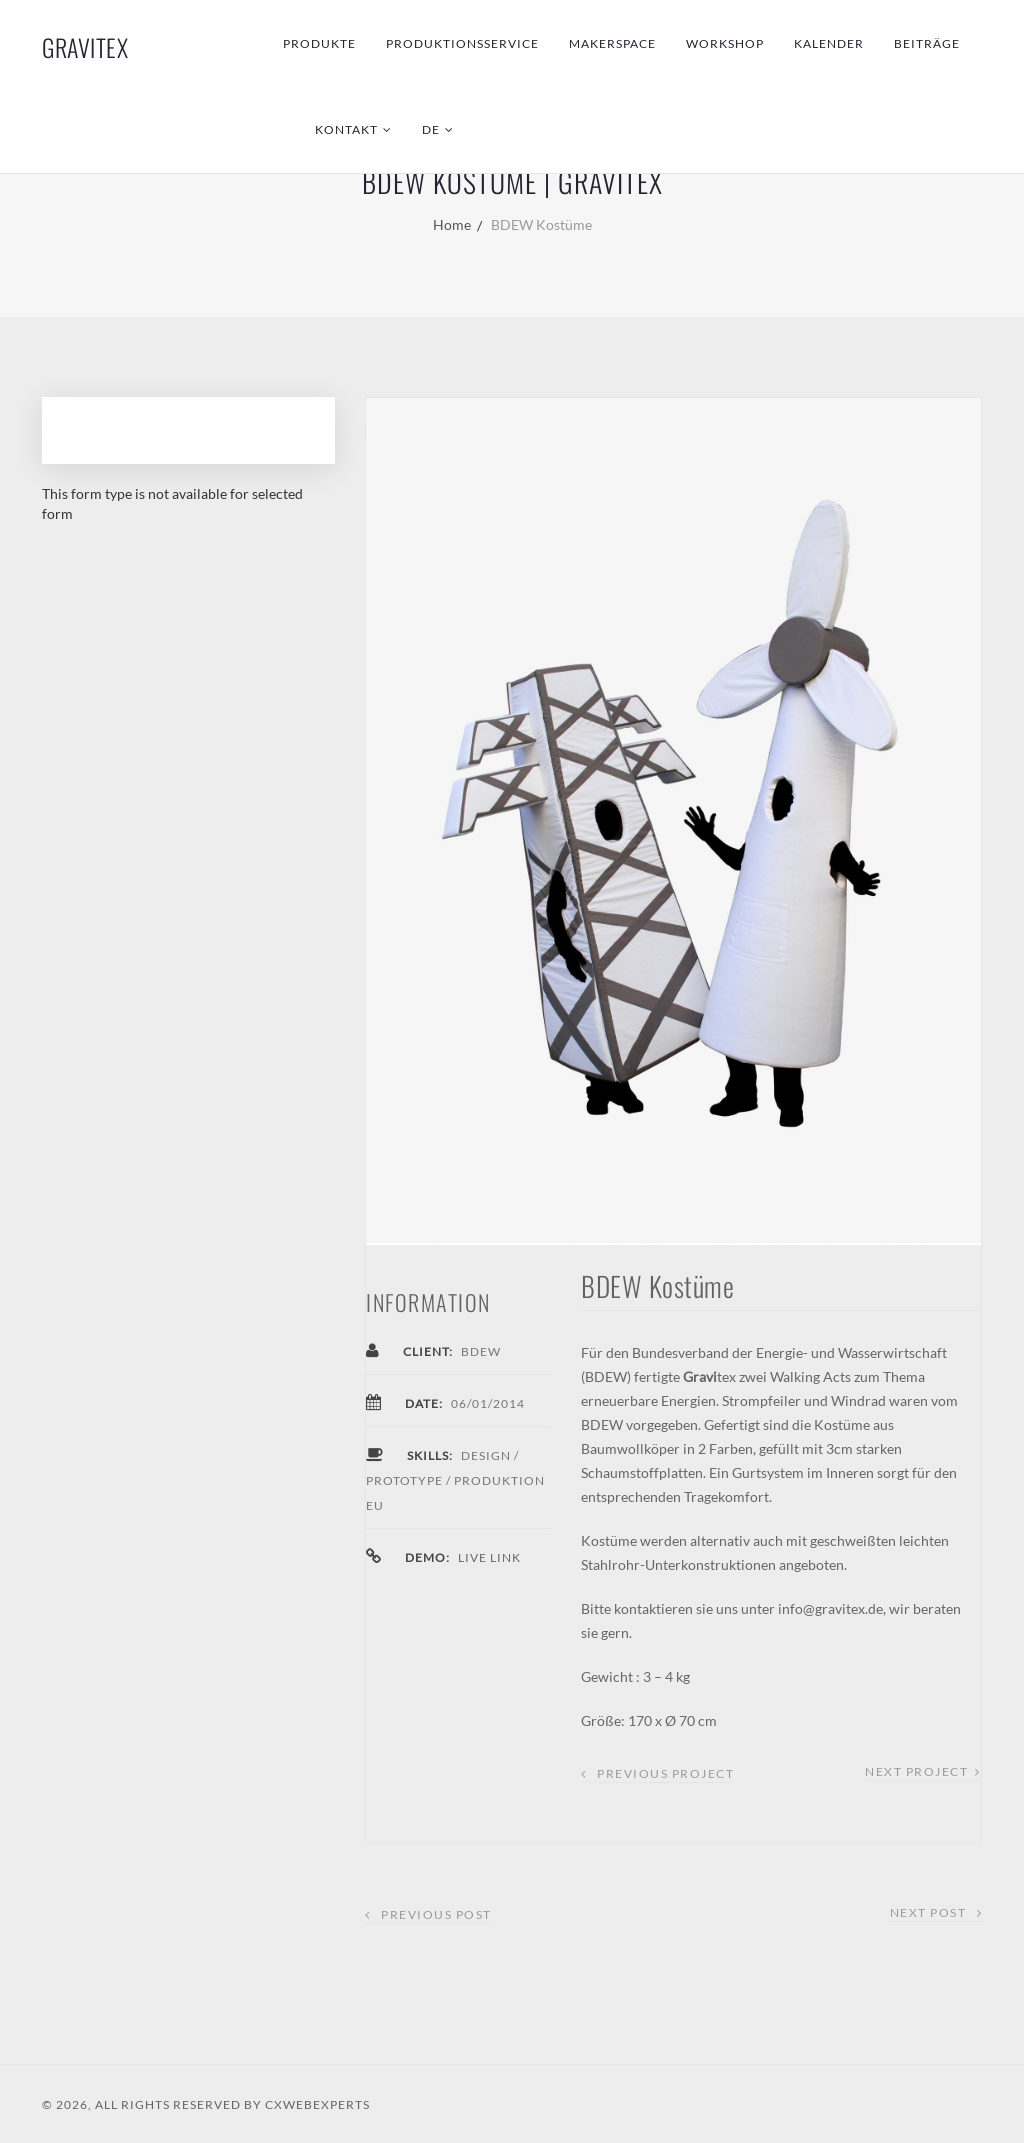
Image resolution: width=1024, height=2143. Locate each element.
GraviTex (85, 47)
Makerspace (612, 43)
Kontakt (346, 129)
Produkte (319, 43)
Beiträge (927, 43)
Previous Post (428, 1914)
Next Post (936, 1912)
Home (452, 224)
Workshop (725, 43)
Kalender (829, 43)
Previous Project (665, 1773)
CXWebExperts (317, 2104)
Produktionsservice (462, 43)
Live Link (489, 1557)
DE (431, 129)
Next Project (916, 1771)
